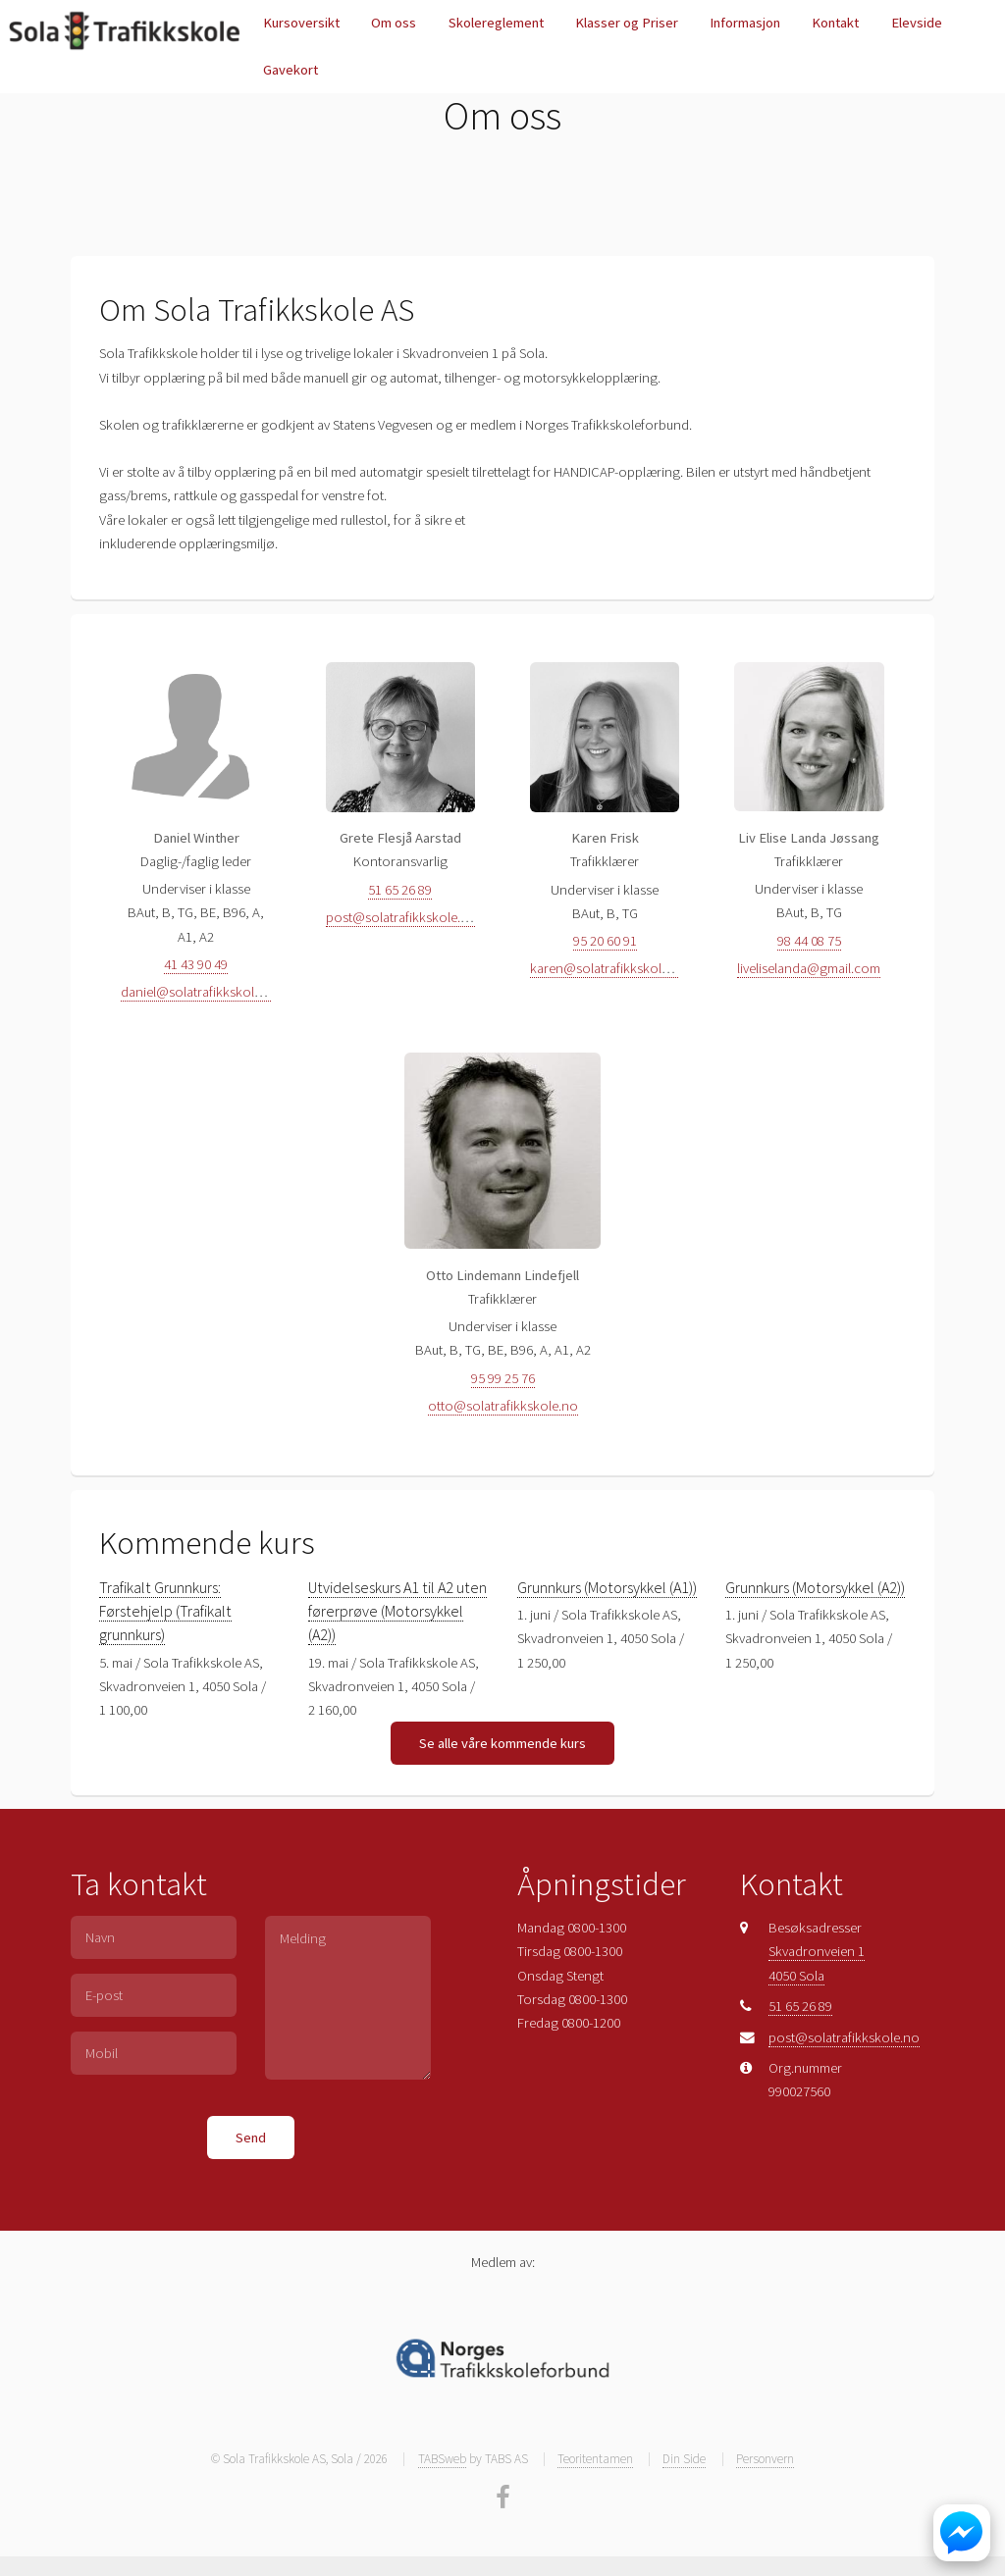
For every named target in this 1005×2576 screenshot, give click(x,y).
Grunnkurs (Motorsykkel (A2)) (815, 1587)
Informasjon (745, 22)
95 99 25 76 (503, 1378)
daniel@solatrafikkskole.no (201, 992)
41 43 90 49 (196, 964)
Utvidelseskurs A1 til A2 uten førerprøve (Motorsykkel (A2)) (397, 1610)
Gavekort (290, 69)
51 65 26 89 (400, 890)
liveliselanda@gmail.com (808, 968)
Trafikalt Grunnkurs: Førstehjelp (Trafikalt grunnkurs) (165, 1610)
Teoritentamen (595, 2458)
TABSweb (442, 2458)
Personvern (765, 2458)
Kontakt (835, 22)
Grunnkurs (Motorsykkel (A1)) (607, 1587)
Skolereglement (496, 22)
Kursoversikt (301, 22)
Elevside (916, 22)
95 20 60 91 (605, 941)
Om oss (393, 22)
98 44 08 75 (809, 941)
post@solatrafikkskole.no (401, 917)
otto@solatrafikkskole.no (503, 1406)
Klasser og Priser (626, 22)
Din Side (684, 2458)
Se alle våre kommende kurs (502, 1743)
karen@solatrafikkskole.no (609, 968)
